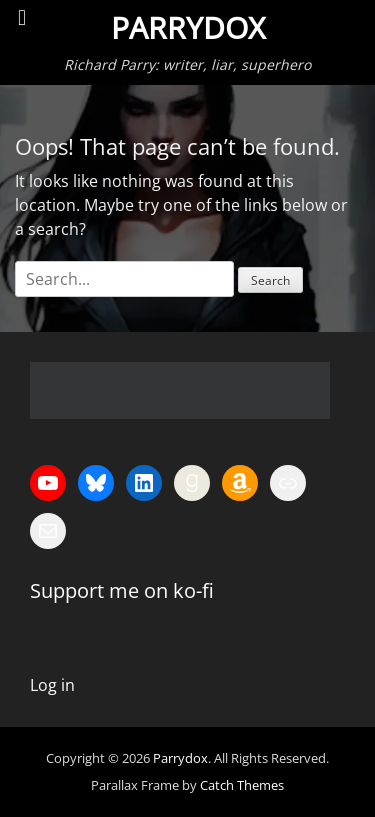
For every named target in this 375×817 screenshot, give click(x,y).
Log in (52, 685)
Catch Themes (242, 785)
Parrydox (188, 27)
